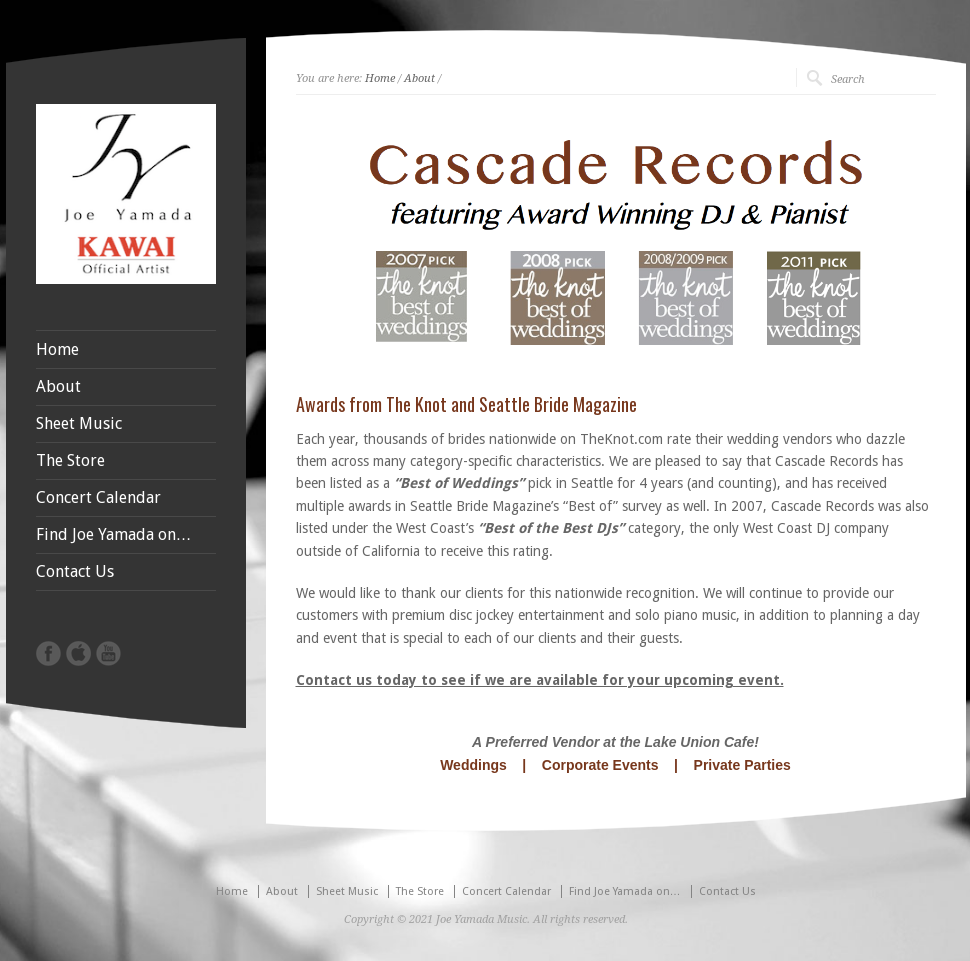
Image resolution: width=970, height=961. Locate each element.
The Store (70, 461)
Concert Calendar (98, 498)
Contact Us (75, 572)
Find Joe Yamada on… (114, 535)
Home (380, 78)
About (419, 78)
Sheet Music (79, 424)
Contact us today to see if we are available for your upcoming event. (540, 680)
